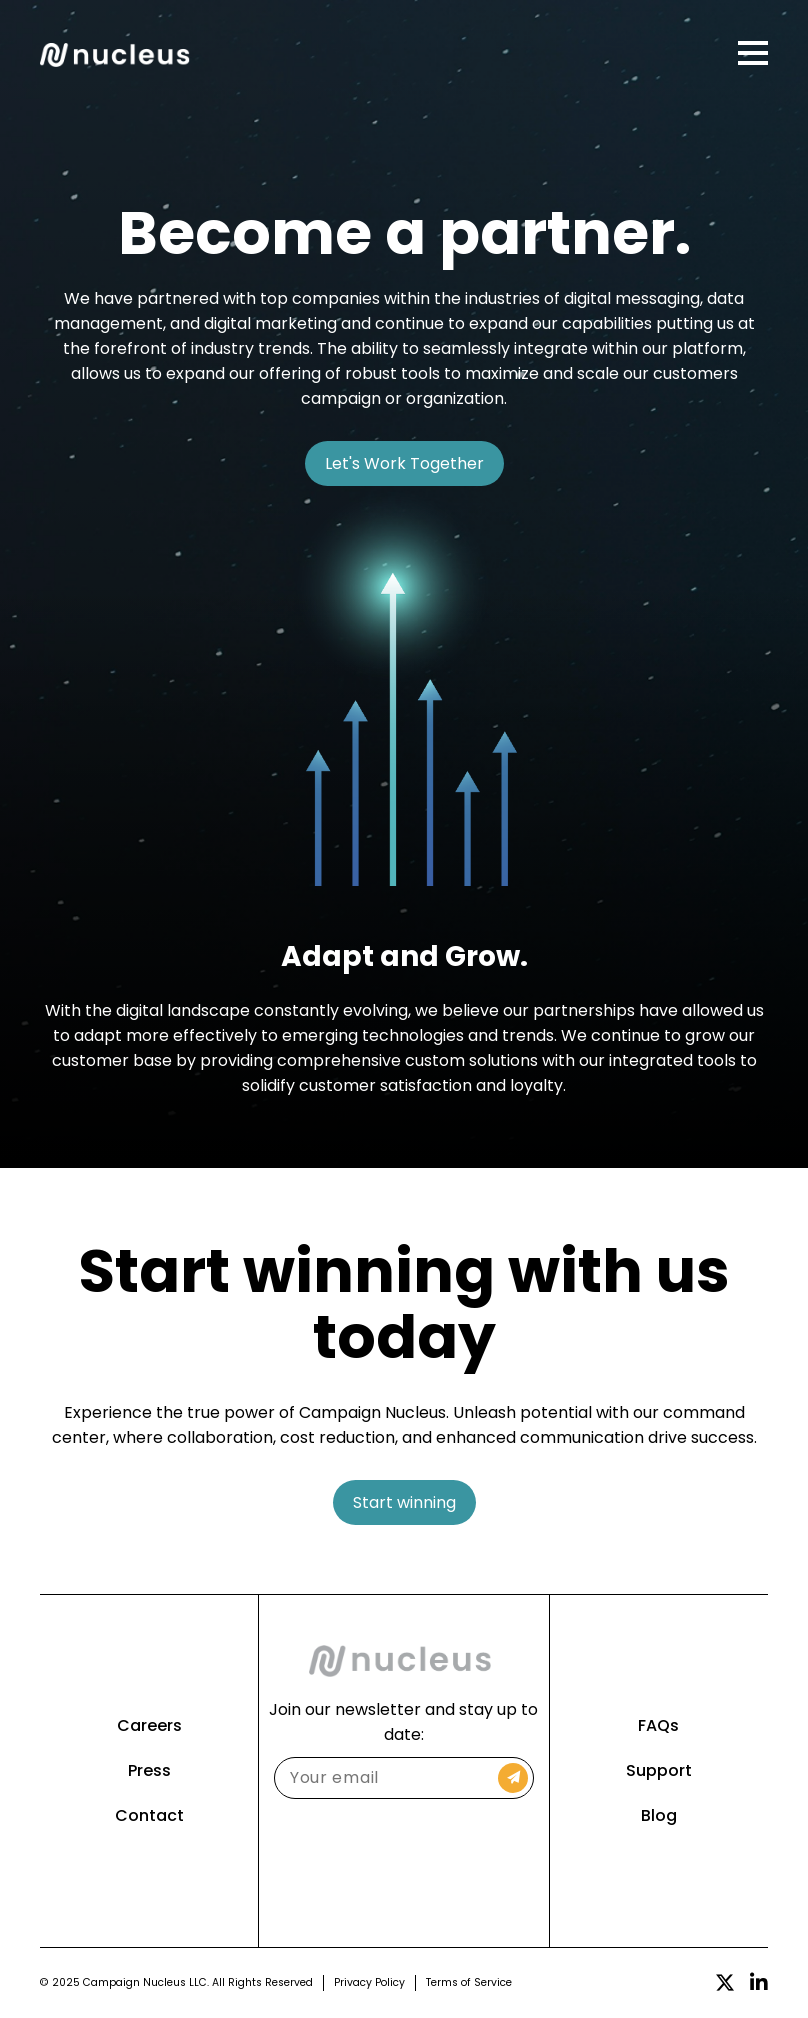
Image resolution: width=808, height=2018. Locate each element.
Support (659, 1770)
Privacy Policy (369, 1982)
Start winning (404, 1502)
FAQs (658, 1725)
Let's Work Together (404, 463)
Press (149, 1770)
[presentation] (404, 1858)
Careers (149, 1725)
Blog (659, 1815)
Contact (149, 1815)
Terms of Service (469, 1982)
